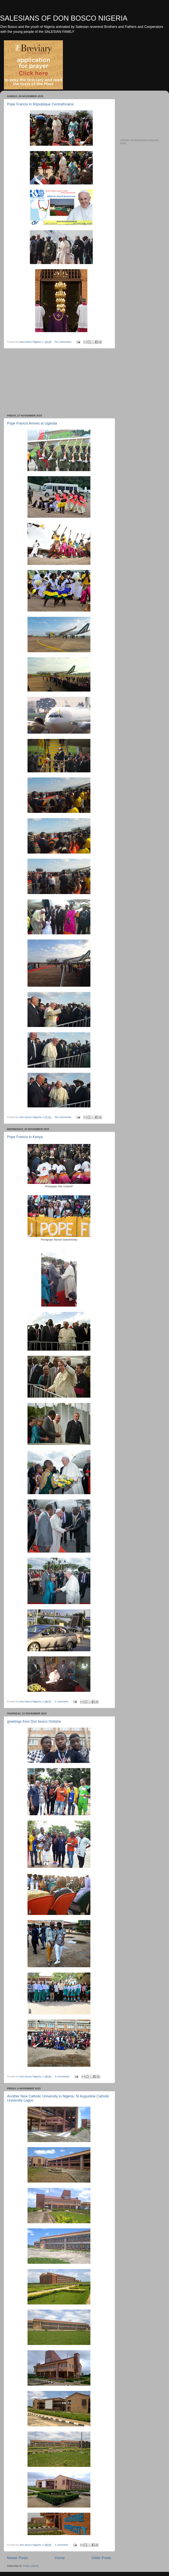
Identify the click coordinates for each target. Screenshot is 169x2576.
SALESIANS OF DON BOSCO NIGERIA (63, 18)
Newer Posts (17, 2558)
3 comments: (63, 2076)
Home (60, 2558)
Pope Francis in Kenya (25, 1137)
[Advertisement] (59, 381)
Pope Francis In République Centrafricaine (40, 104)
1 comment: (62, 1701)
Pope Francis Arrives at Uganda (32, 423)
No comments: (64, 341)
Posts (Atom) (31, 2565)
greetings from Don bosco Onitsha (34, 1721)
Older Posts (101, 2558)
